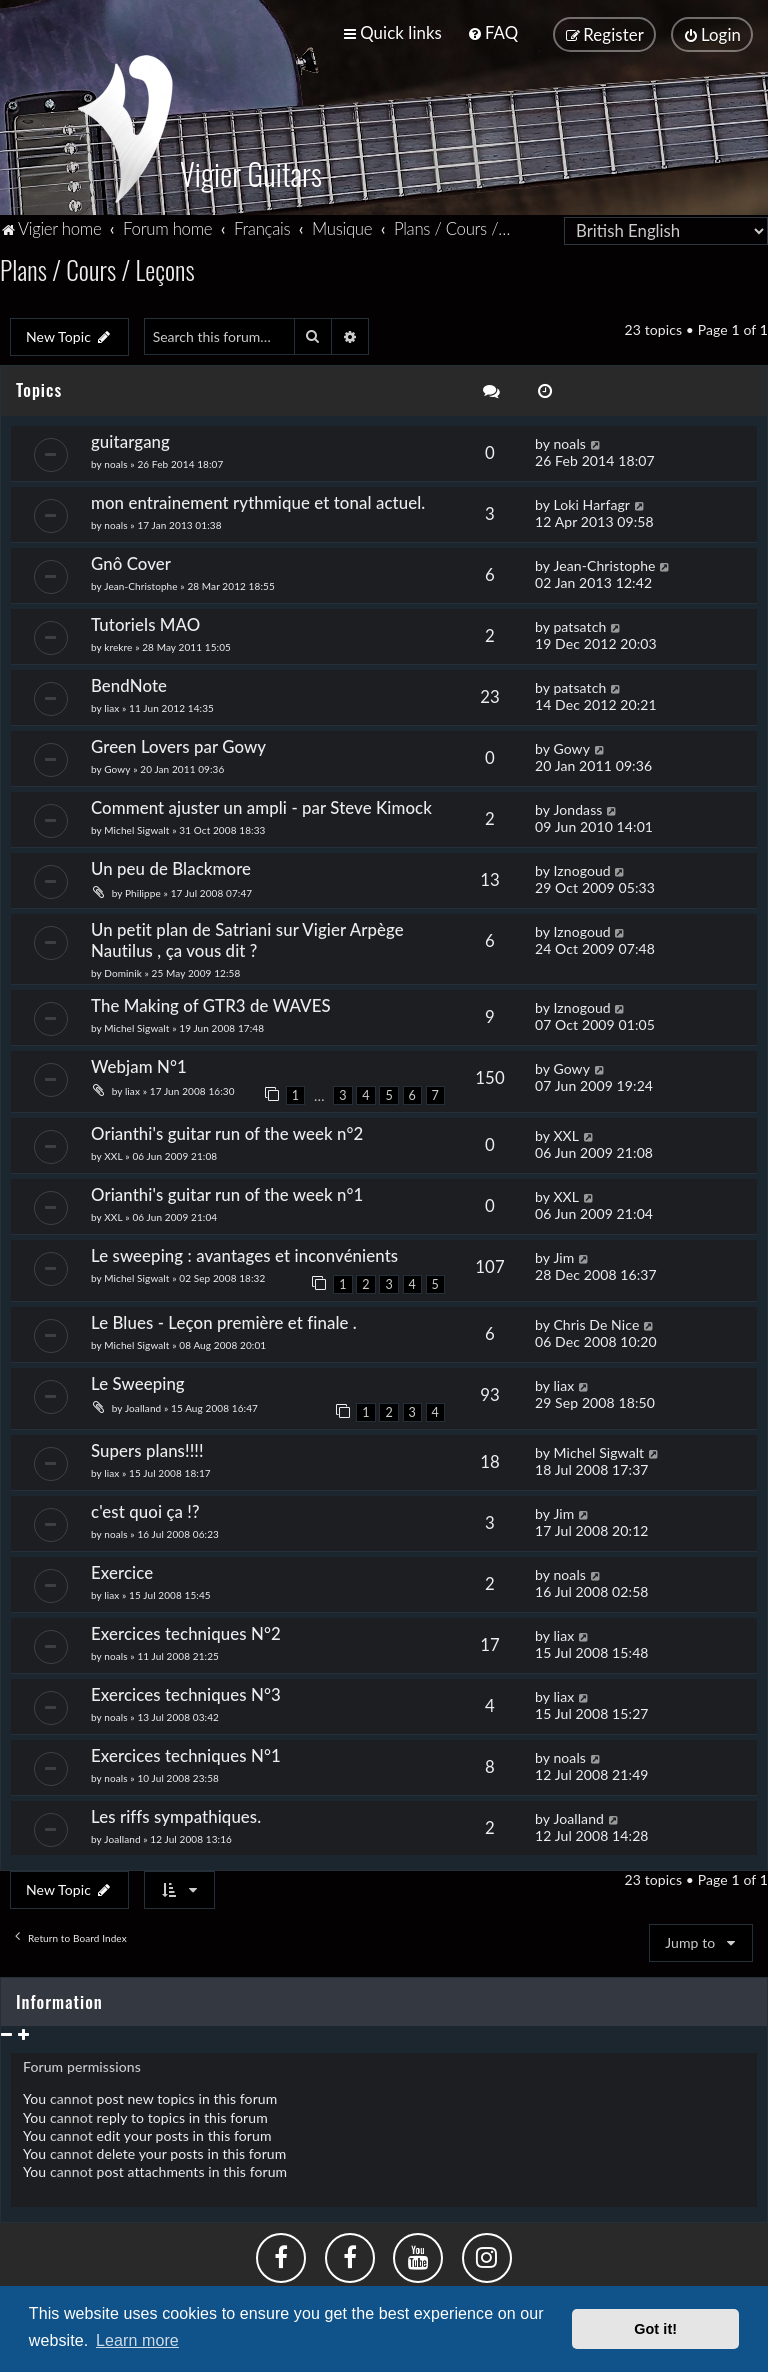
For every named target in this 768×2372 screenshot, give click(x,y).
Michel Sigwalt (136, 825)
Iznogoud (581, 865)
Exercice (122, 1567)
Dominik (124, 968)
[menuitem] (492, 32)
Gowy (117, 764)
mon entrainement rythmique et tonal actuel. (258, 498)
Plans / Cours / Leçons (97, 264)
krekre (118, 643)
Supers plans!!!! (147, 1445)
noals (115, 460)
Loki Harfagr (591, 500)
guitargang (130, 437)
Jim (563, 1252)
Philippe (143, 888)
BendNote (129, 680)
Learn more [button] (137, 2340)
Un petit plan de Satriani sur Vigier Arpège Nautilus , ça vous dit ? (247, 935)
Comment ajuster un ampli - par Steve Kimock (261, 802)
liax (111, 703)
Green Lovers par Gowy (178, 741)
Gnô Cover (131, 559)
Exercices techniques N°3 (186, 1689)
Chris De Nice (596, 1319)
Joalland (143, 1403)
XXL (113, 1151)
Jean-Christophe (140, 582)
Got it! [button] (655, 2329)
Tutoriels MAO (145, 620)
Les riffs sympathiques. (176, 1811)
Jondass (577, 804)
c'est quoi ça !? (145, 1506)
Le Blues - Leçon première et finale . (224, 1317)
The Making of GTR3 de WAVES (211, 1000)
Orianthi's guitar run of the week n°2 (227, 1128)
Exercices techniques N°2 (186, 1628)
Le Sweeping (138, 1378)
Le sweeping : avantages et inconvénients (247, 1250)
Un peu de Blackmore (171, 863)
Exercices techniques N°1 (186, 1750)
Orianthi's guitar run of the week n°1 (227, 1189)
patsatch (579, 622)
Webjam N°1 (141, 1061)
